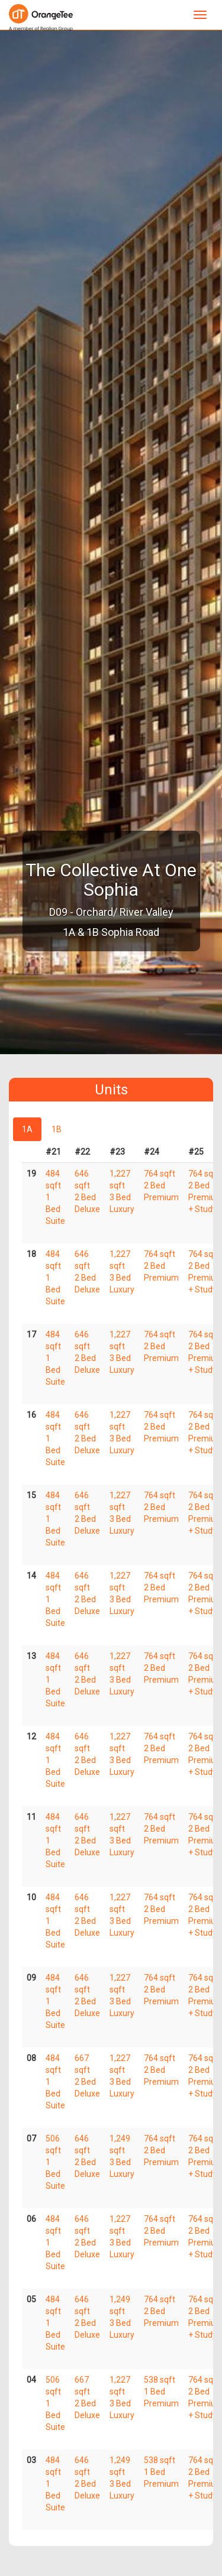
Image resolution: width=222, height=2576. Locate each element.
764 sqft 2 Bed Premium (161, 1185)
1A (27, 1129)
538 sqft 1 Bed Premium (161, 2391)
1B (57, 1129)
